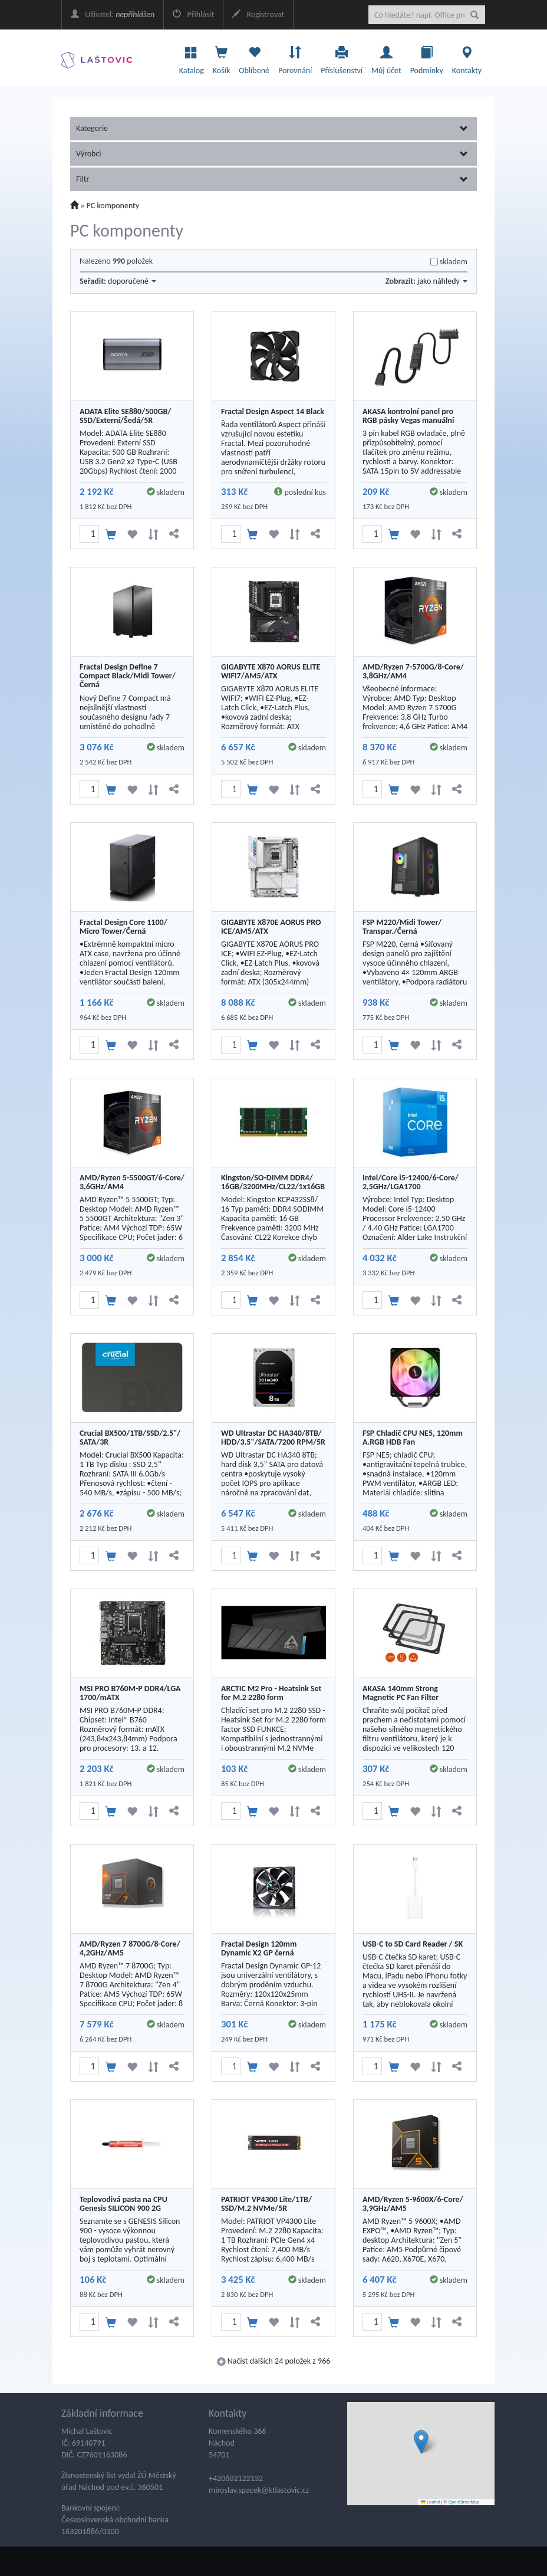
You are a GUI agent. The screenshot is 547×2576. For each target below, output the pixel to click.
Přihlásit (193, 14)
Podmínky (426, 57)
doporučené (132, 281)
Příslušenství (342, 57)
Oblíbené (254, 57)
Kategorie (272, 128)
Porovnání (295, 57)
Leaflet (430, 2502)
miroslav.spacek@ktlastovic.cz (259, 2490)
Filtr (272, 179)
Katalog (191, 57)
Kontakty (467, 57)
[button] (421, 2442)
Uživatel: (112, 14)
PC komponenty (113, 206)
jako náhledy (442, 281)
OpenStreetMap (463, 2502)
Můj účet (386, 57)
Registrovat (258, 14)
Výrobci (272, 154)
